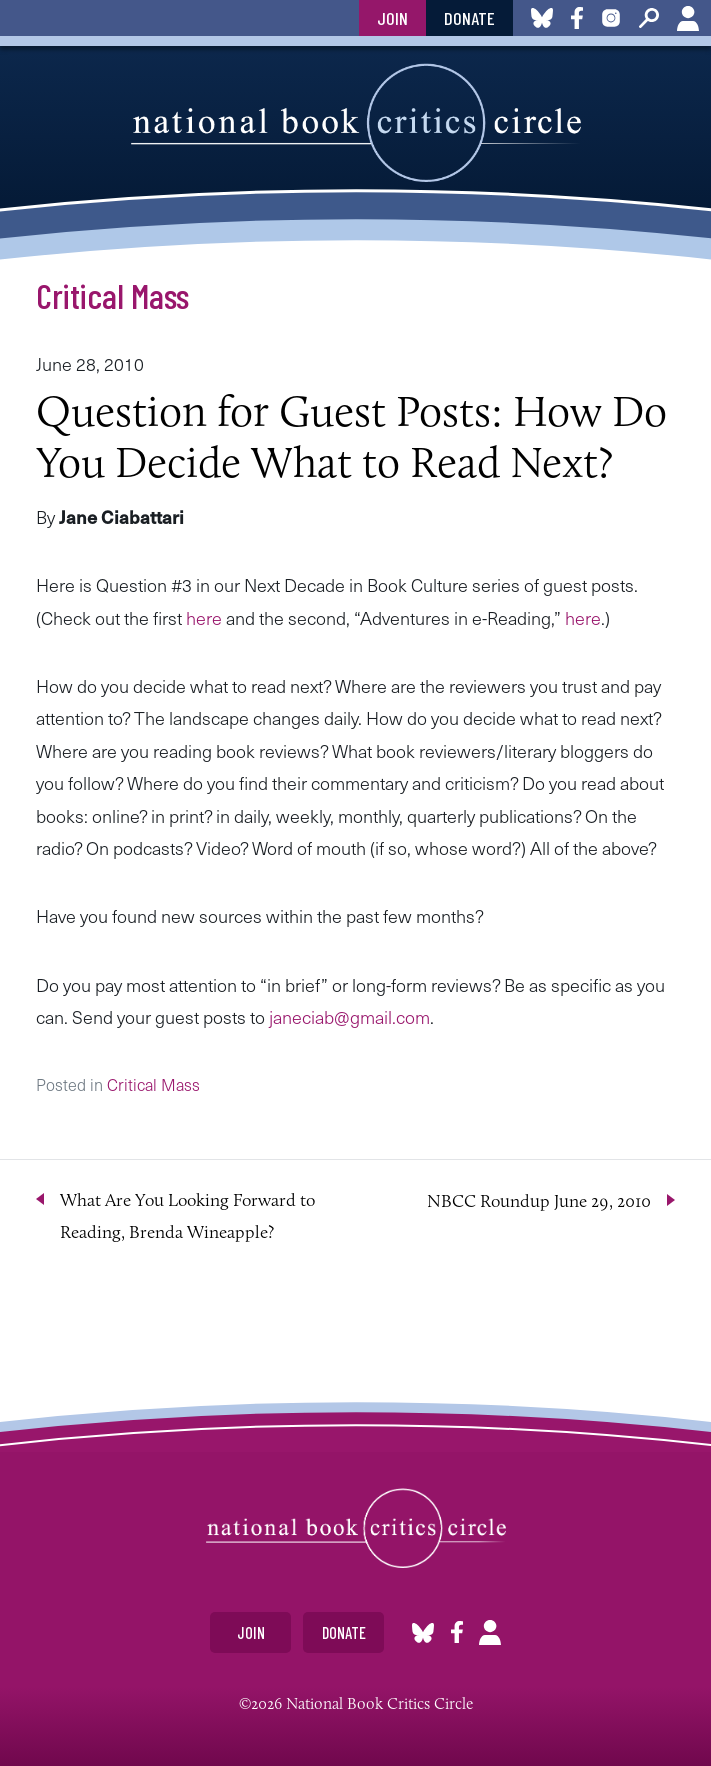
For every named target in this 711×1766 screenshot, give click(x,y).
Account (688, 18)
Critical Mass (112, 295)
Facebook (457, 1632)
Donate (469, 18)
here (204, 617)
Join (392, 18)
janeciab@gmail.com (349, 1016)
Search (649, 18)
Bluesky (423, 1632)
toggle (23, 18)
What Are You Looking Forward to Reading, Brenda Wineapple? (187, 1216)
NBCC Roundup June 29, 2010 (539, 1201)
